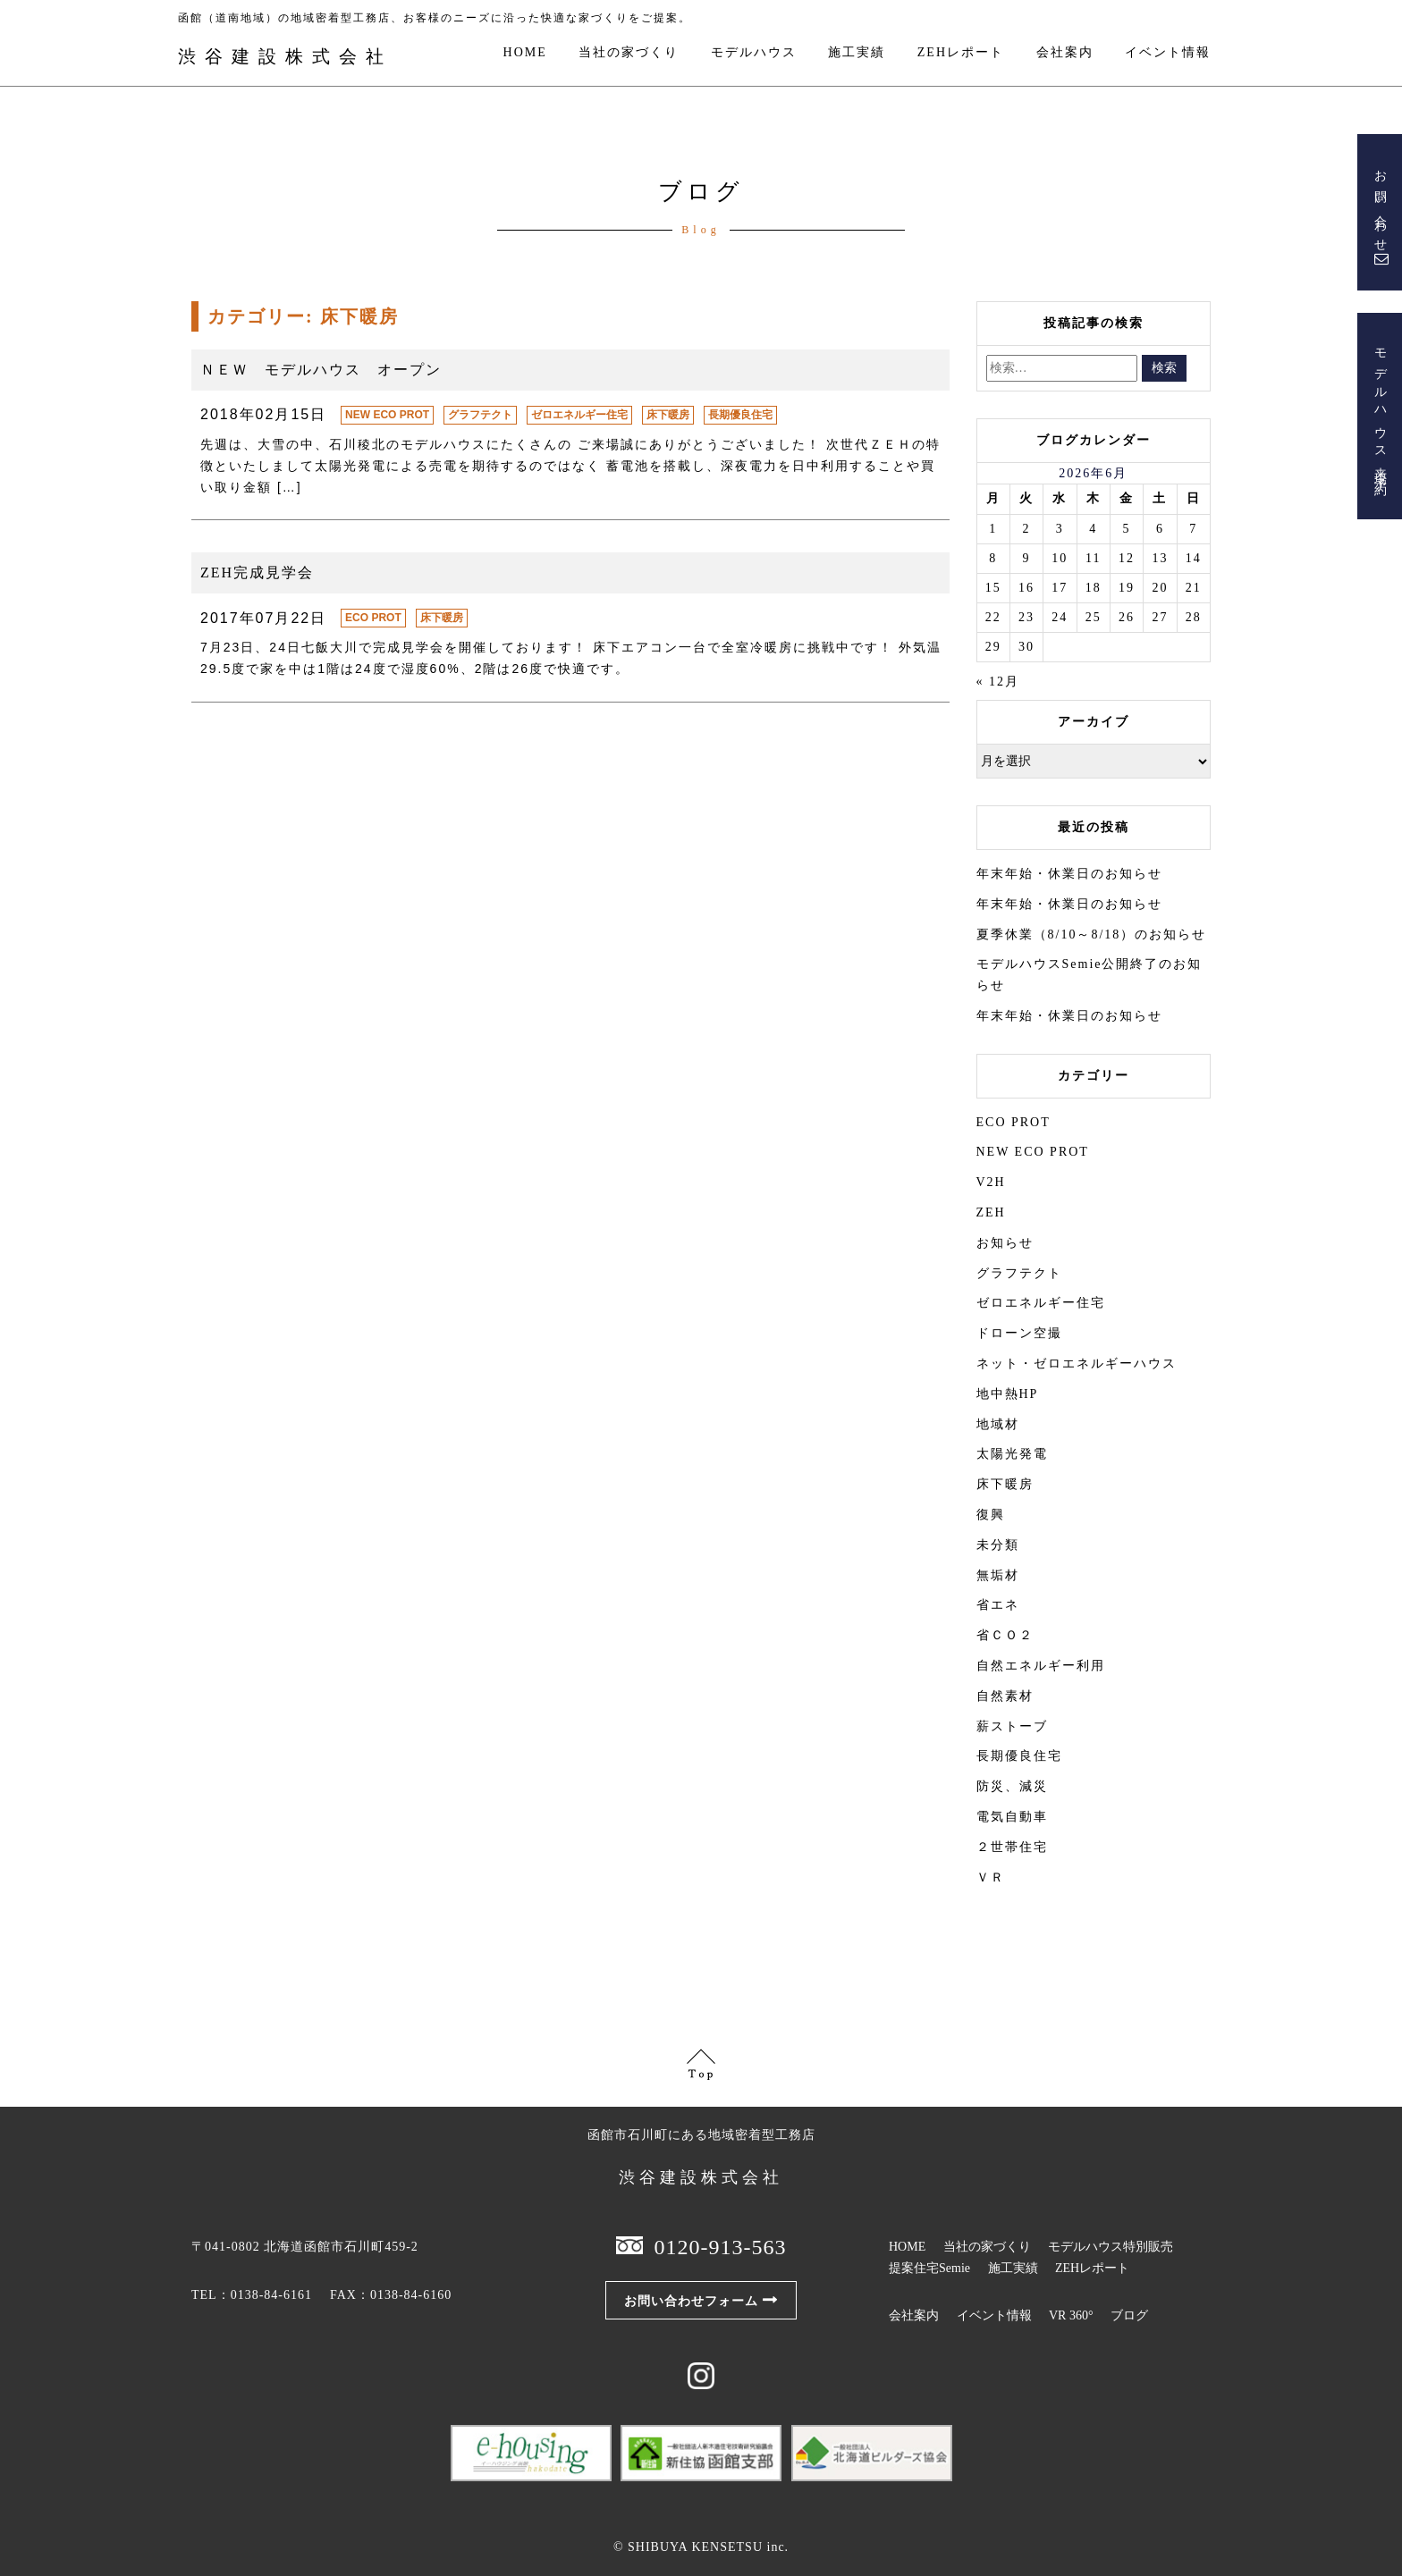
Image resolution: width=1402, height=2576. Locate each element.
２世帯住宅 (1012, 1847)
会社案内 (1065, 52)
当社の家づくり (629, 52)
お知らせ (1005, 1243)
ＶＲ (990, 1877)
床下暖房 (667, 414)
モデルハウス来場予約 (1380, 409)
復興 (990, 1514)
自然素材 (1005, 1696)
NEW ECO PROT (387, 414)
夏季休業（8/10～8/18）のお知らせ (1091, 934)
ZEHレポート (960, 52)
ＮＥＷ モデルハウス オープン (321, 369)
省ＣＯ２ (1005, 1635)
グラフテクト (480, 414)
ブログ (1129, 2315)
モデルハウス (754, 52)
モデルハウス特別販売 (1110, 2246)
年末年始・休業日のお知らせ (1069, 873)
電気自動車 (1012, 1816)
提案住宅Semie (929, 2268)
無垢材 (997, 1575)
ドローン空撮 (1019, 1333)
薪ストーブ (1012, 1726)
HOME (525, 52)
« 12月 (998, 681)
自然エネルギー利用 (1040, 1665)
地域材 (997, 1424)
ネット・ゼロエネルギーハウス (1076, 1363)
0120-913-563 (721, 2247)
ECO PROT (373, 617)
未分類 (997, 1545)
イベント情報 (1168, 52)
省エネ (997, 1605)
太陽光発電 (1012, 1454)
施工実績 (856, 52)
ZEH (991, 1212)
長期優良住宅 (740, 414)
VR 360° (1071, 2315)
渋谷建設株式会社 (285, 56)
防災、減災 (1012, 1786)
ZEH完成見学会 (257, 572)
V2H (991, 1182)
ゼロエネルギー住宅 (579, 414)
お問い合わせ (1380, 205)
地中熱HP (1007, 1394)
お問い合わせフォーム (691, 2301)
